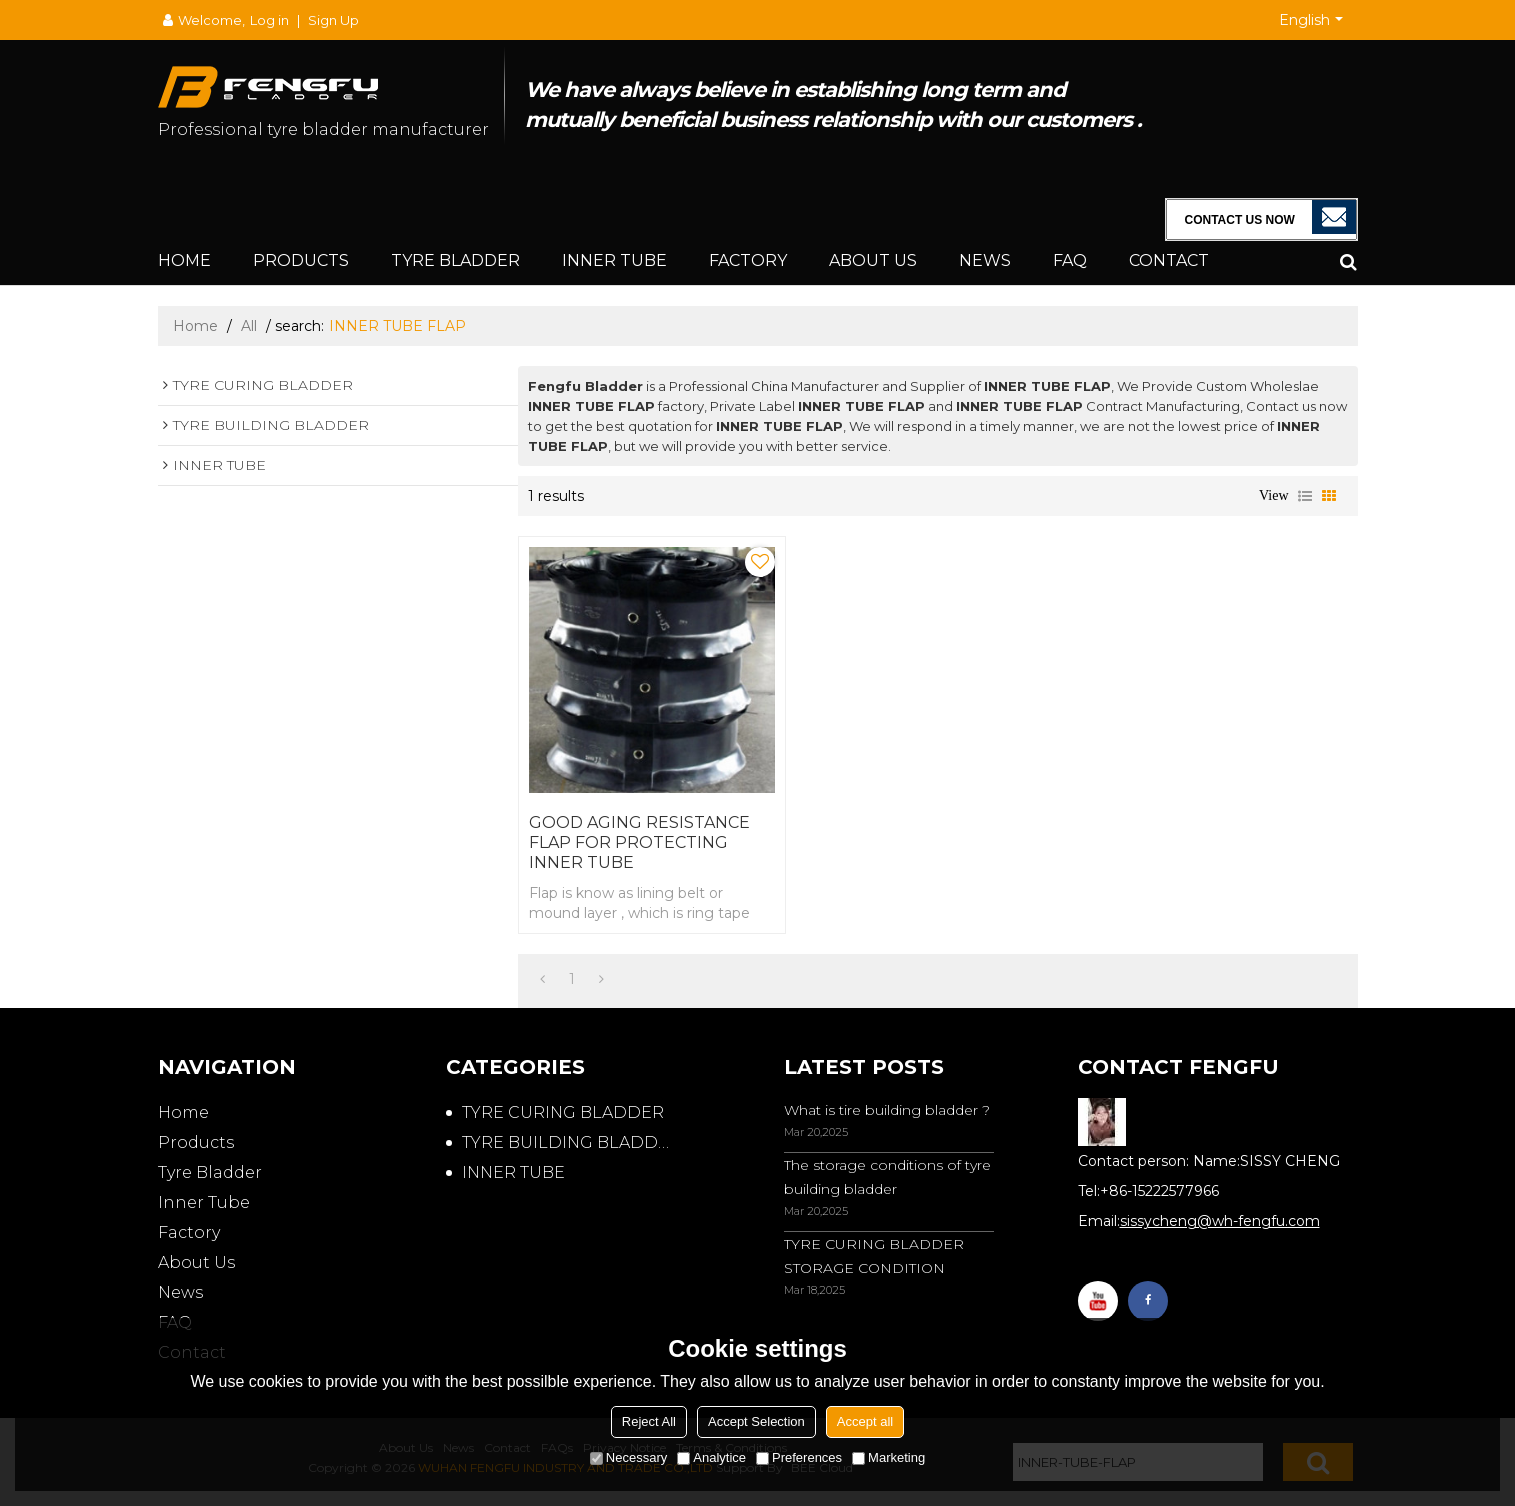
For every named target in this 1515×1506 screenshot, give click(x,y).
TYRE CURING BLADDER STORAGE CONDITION (874, 1256)
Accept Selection (756, 1421)
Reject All (649, 1421)
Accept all (865, 1421)
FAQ (1070, 260)
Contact (1169, 260)
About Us (873, 260)
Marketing (888, 1457)
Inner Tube (614, 260)
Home (184, 260)
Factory (748, 260)
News (985, 260)
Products (301, 260)
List (1305, 496)
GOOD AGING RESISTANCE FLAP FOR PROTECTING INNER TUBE (639, 842)
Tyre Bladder (455, 260)
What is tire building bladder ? (887, 1110)
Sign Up (333, 20)
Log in (269, 20)
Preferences (799, 1457)
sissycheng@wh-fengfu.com (1220, 1221)
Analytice (711, 1457)
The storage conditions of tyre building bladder (887, 1177)
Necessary (628, 1457)
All (249, 326)
